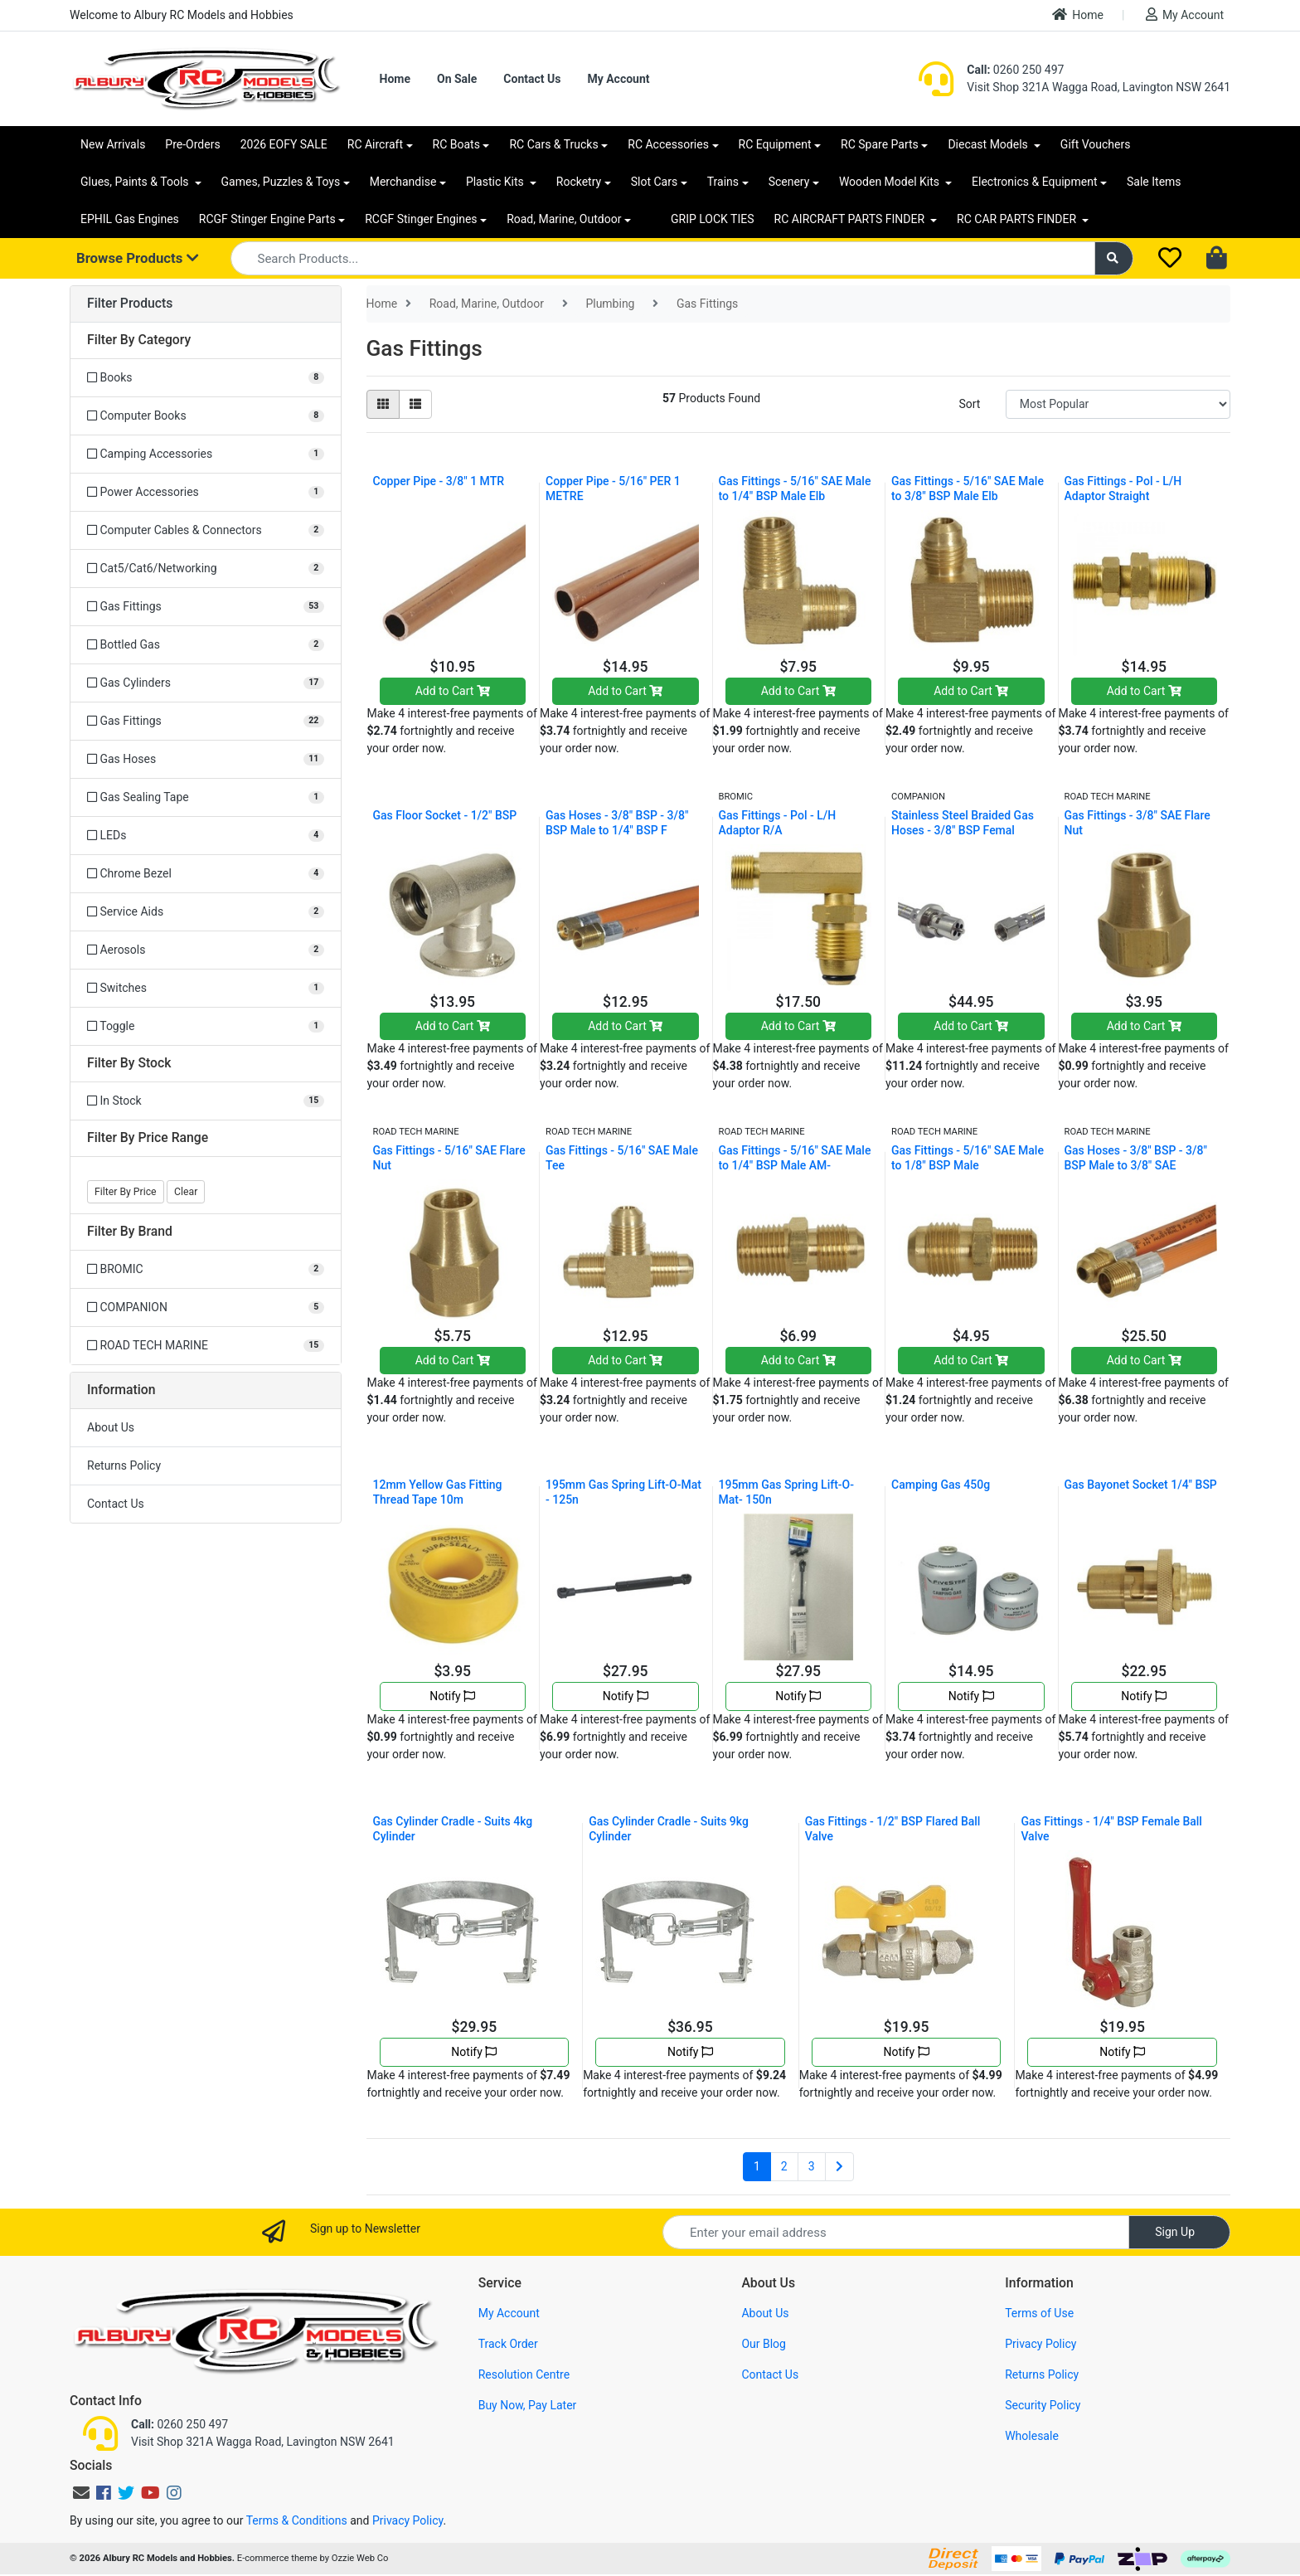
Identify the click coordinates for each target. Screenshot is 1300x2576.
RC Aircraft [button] (375, 144)
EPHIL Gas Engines (129, 219)
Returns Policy (124, 1465)
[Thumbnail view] (383, 404)
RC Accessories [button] (668, 144)
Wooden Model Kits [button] (891, 181)
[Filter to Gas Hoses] (205, 759)
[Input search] (662, 258)
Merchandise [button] (403, 181)
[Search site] (1114, 258)
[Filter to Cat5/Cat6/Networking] (205, 568)
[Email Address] (895, 2232)
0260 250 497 (1015, 69)
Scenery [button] (789, 181)
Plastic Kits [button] (496, 181)
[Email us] (81, 2493)
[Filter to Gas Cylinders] (205, 682)
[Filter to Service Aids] (205, 911)
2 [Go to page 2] (784, 2166)
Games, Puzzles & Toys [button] (281, 181)
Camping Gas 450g (940, 1484)
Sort (969, 404)
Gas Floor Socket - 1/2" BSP (445, 815)
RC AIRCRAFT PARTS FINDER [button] (851, 219)
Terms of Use (1039, 2313)
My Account (1185, 14)
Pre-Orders (192, 144)
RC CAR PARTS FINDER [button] (1018, 219)
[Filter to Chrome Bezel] (205, 873)
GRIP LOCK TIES (712, 219)
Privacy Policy (1040, 2343)
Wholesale (1032, 2435)
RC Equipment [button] (775, 144)
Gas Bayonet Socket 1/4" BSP (1141, 1484)
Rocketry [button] (578, 181)
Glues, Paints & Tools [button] (136, 181)
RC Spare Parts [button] (880, 144)
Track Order (508, 2343)
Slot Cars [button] (654, 181)
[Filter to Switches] (205, 988)
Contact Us (531, 78)
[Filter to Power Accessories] (205, 492)
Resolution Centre (524, 2374)
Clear (185, 1192)
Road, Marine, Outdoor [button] (564, 219)
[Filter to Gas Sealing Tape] (205, 797)
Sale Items (1154, 181)
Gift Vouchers (1095, 144)
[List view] (415, 404)
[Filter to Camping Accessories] (205, 454)
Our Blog (763, 2343)
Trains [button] (723, 181)
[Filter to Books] (205, 377)
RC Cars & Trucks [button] (553, 144)
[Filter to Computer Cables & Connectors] (205, 530)
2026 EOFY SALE (283, 144)
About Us (110, 1427)
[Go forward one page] (839, 2167)
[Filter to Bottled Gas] (205, 644)
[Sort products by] (1118, 404)
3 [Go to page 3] (811, 2166)
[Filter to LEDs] (205, 835)
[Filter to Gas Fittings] (205, 606)
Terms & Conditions (296, 2520)
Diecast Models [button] (989, 144)
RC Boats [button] (456, 144)
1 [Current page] (757, 2166)
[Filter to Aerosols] (205, 950)
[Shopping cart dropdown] (1218, 258)
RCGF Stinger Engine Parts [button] (267, 219)
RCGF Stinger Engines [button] (421, 219)
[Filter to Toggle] (205, 1026)
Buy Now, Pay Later (527, 2405)
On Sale (457, 78)
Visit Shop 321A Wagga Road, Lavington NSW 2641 (1098, 87)
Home (1078, 14)
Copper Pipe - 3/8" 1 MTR (438, 481)
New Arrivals (112, 144)
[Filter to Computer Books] (205, 415)
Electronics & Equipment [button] (1034, 181)
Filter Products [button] (129, 303)
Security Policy (1042, 2405)
